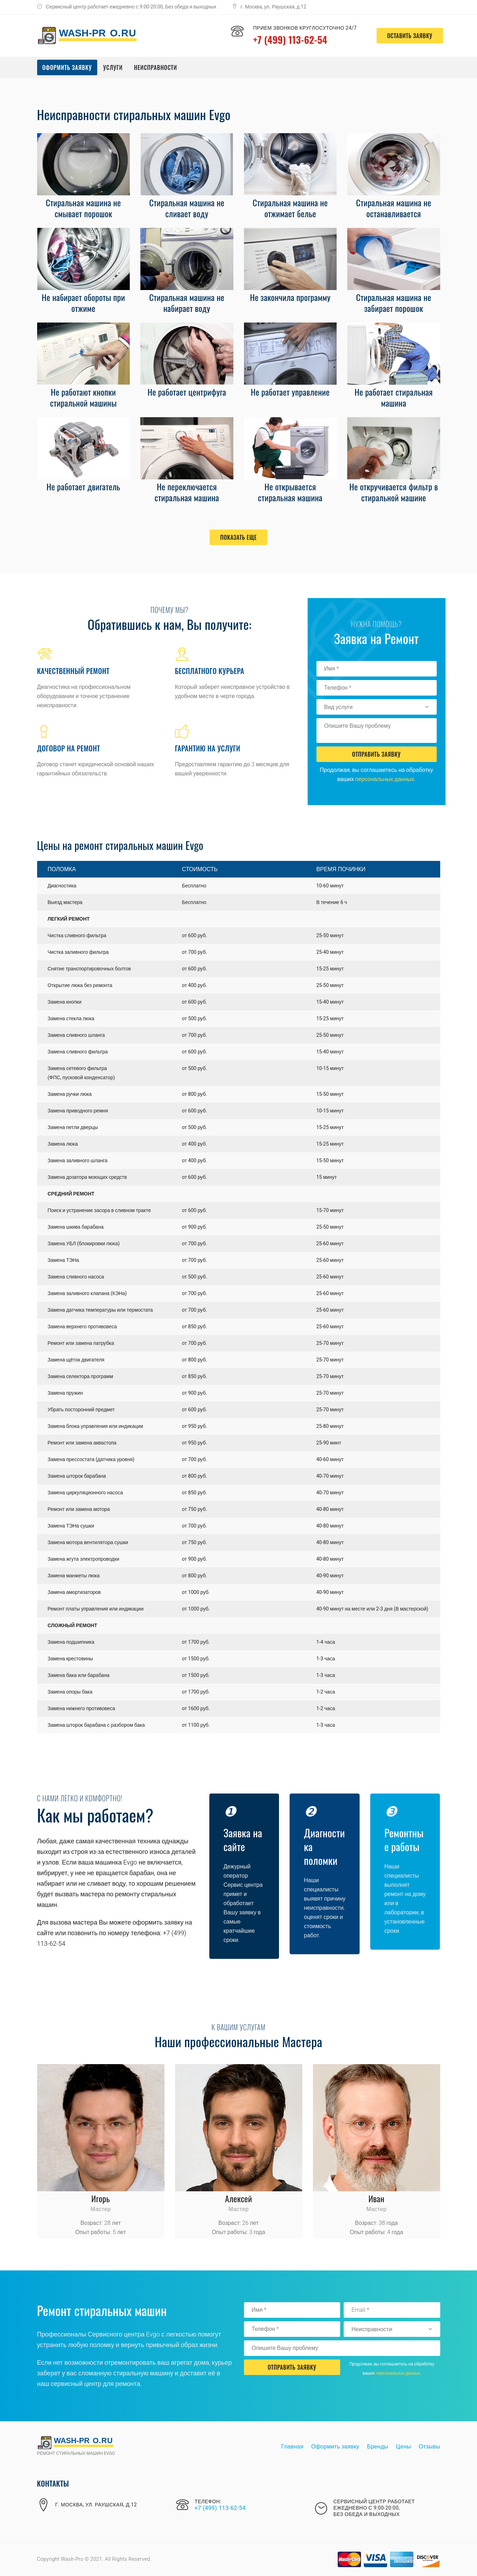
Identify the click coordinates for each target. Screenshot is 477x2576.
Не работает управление (290, 391)
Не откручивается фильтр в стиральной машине (393, 492)
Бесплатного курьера (209, 671)
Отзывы (429, 2446)
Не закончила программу (290, 297)
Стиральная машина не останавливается (393, 208)
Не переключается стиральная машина (187, 492)
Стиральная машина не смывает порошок (83, 208)
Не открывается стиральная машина (290, 492)
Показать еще (238, 537)
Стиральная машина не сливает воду (186, 208)
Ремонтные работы (404, 1839)
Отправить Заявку (376, 754)
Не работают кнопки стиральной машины (83, 397)
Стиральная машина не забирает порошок (393, 302)
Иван (376, 2198)
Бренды (377, 2446)
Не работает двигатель (83, 486)
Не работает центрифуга (186, 391)
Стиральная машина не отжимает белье (290, 208)
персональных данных (384, 779)
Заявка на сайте (243, 1839)
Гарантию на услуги (207, 748)
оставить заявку (407, 35)
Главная (292, 2446)
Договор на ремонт (68, 748)
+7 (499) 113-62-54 (291, 38)
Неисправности (155, 67)
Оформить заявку (67, 67)
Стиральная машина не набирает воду (186, 302)
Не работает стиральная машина (394, 397)
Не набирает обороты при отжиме (83, 302)
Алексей (238, 2198)
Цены (403, 2446)
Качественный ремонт (73, 671)
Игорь (100, 2198)
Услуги (113, 67)
